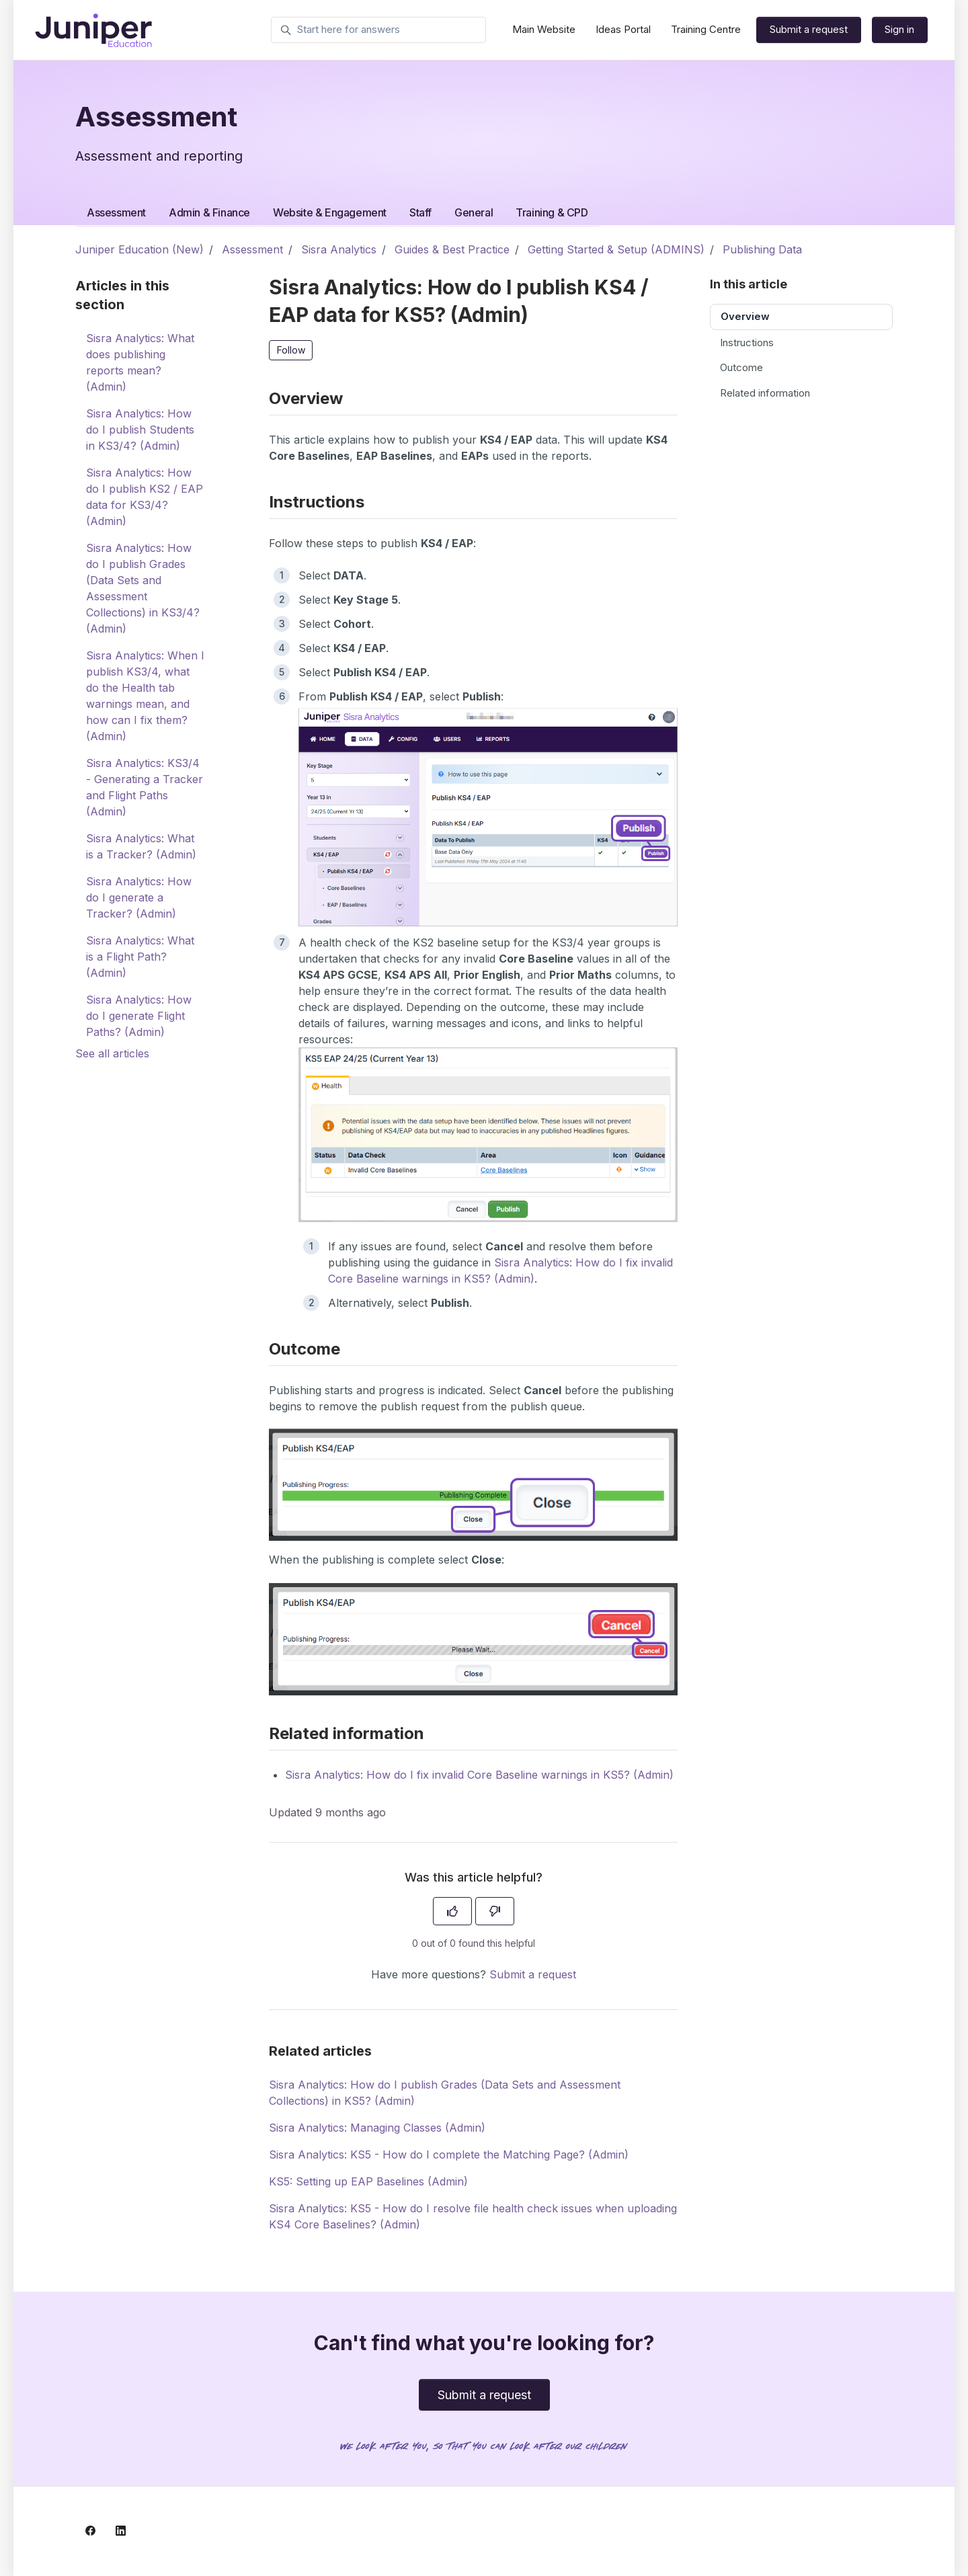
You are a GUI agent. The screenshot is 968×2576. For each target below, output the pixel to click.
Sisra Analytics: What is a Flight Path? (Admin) (140, 956)
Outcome (741, 367)
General (473, 212)
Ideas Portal (623, 29)
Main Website (543, 29)
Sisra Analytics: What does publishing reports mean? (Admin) (140, 362)
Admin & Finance (209, 212)
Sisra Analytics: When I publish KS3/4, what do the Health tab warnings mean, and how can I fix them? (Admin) (145, 696)
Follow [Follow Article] (291, 350)
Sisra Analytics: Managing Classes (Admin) (377, 2127)
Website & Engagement (330, 212)
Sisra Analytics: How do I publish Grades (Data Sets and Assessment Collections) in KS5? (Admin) (444, 2092)
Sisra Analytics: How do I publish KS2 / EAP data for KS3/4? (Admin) (144, 497)
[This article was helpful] (452, 1911)
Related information (765, 393)
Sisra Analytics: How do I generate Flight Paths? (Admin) (139, 1016)
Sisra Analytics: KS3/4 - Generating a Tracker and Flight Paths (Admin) (144, 787)
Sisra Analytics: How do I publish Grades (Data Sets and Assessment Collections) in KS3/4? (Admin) (143, 588)
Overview (745, 316)
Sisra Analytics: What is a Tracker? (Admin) (141, 846)
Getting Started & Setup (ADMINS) (616, 249)
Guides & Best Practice (452, 249)
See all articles (112, 1053)
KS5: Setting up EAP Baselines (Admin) (368, 2181)
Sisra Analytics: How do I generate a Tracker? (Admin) (139, 897)
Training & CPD (552, 212)
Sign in (899, 29)
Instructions (747, 342)
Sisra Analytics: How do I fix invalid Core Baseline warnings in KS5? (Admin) (479, 1774)
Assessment (116, 212)
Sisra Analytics (338, 249)
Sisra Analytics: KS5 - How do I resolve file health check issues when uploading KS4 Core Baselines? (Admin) (473, 2216)
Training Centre (706, 29)
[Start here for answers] (378, 30)
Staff (420, 212)
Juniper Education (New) (139, 249)
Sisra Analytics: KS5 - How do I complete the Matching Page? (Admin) (449, 2154)
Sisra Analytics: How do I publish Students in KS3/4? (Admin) (140, 429)
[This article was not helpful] (494, 1911)
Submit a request (809, 29)
